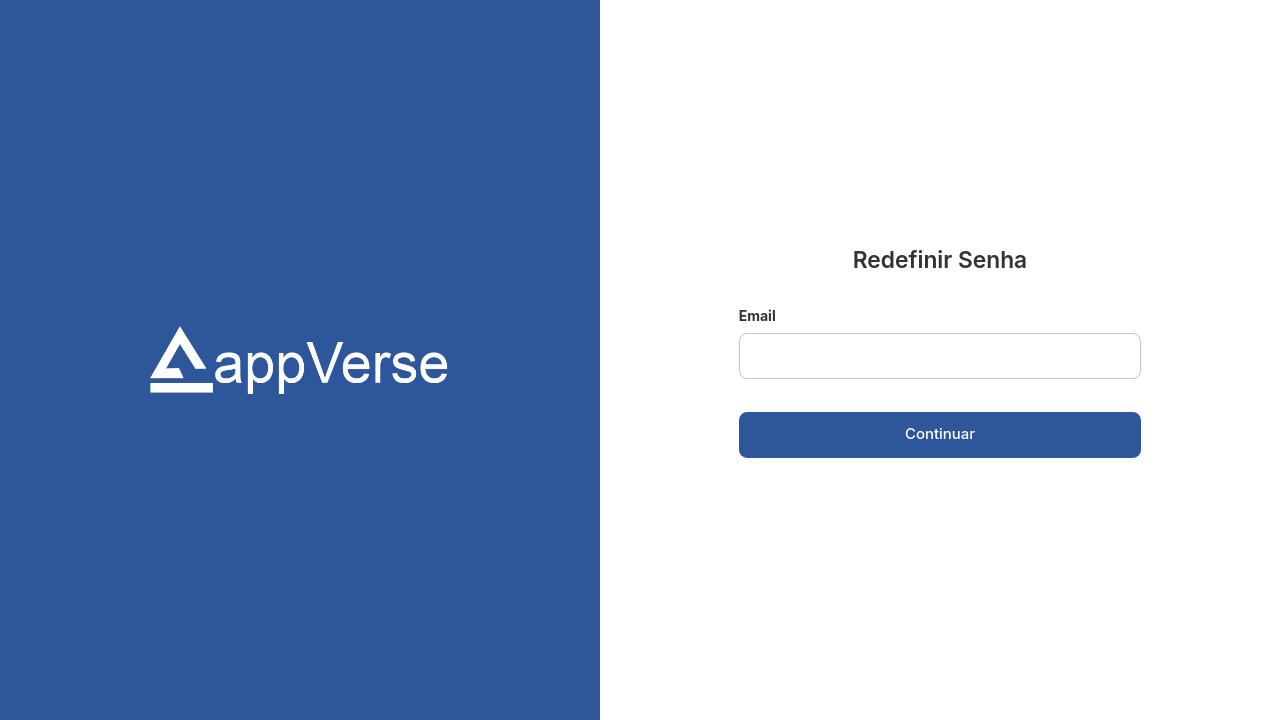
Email (757, 315)
